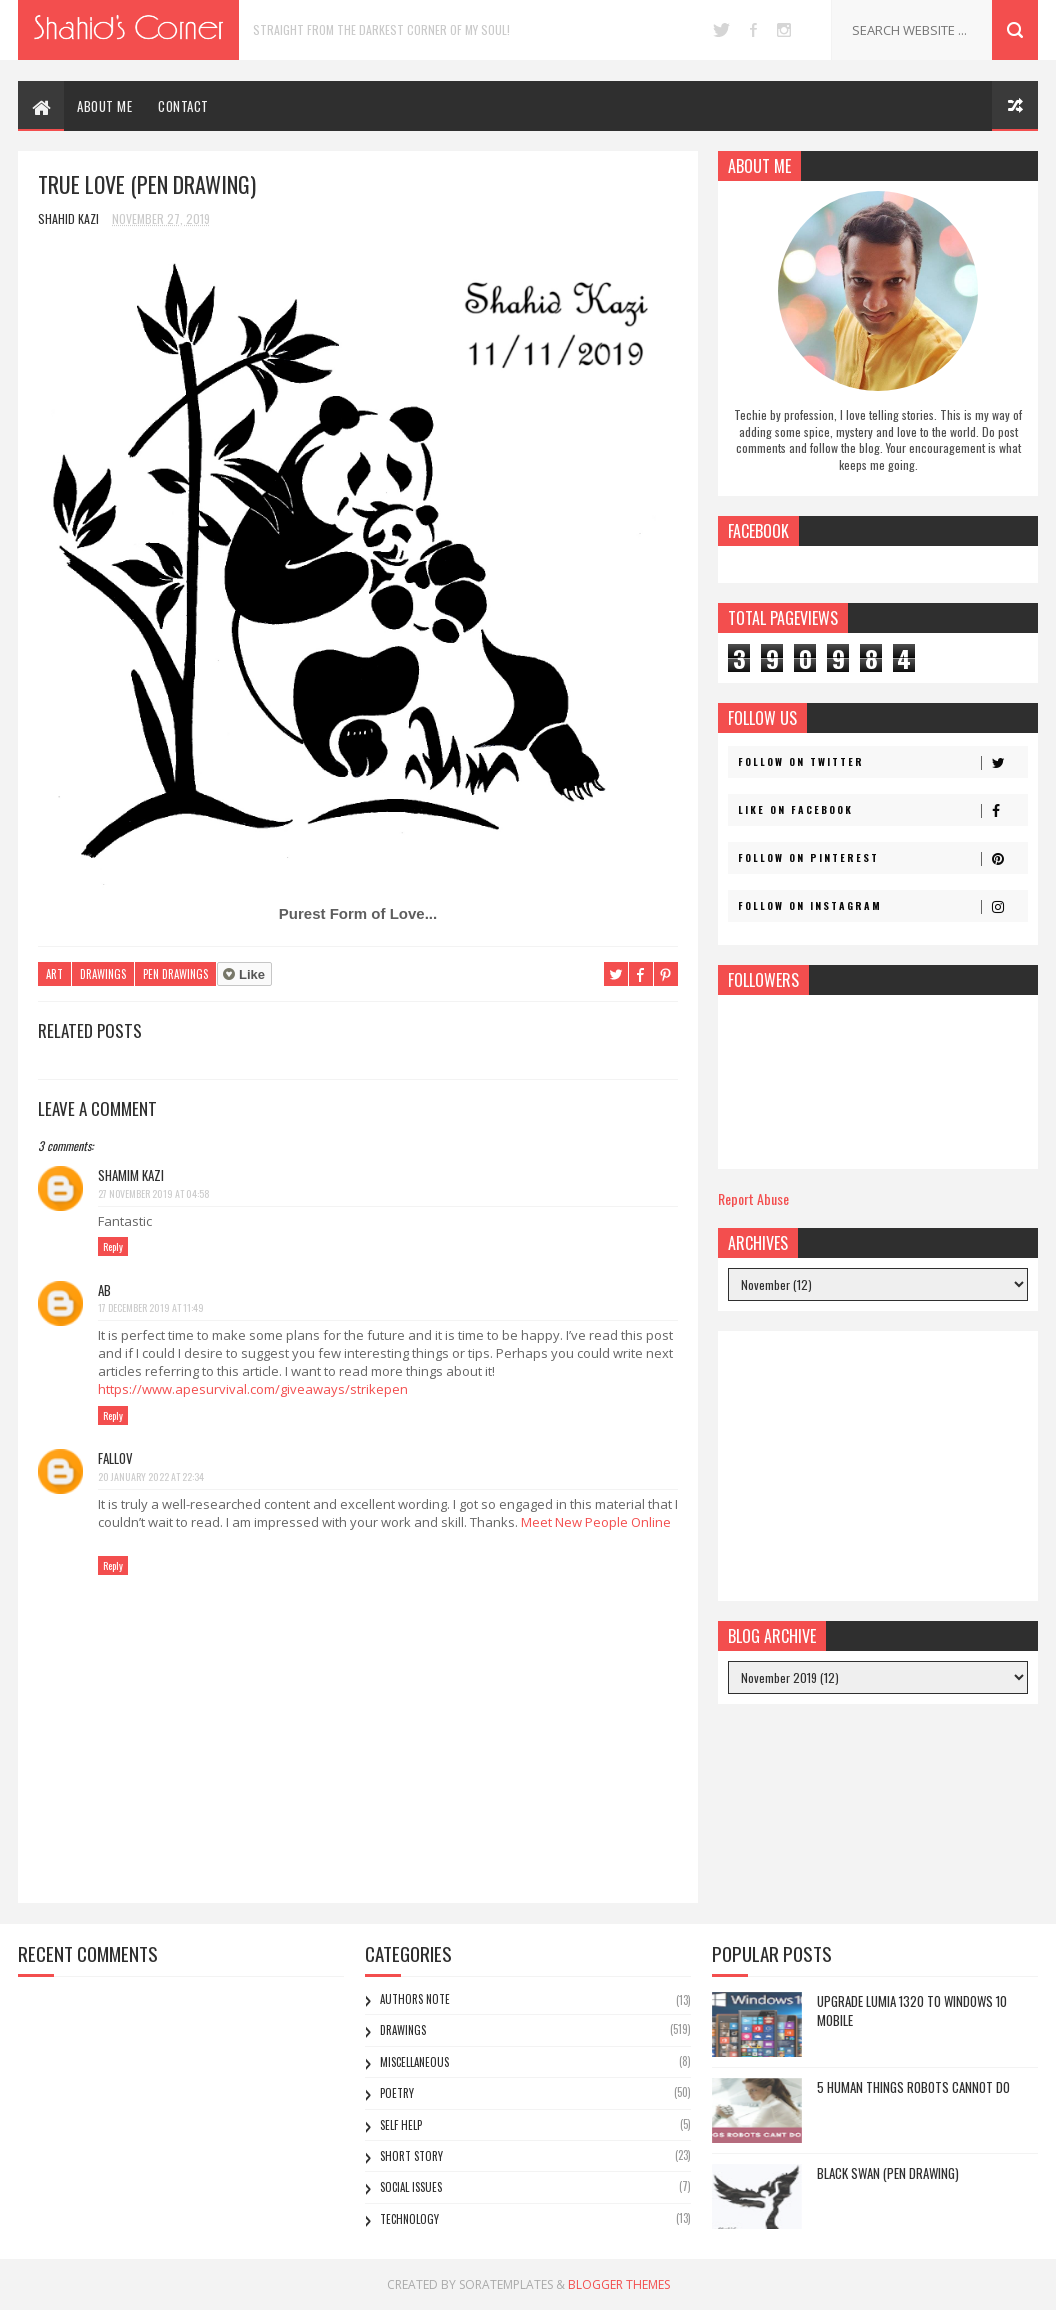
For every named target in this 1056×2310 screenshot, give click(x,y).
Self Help (401, 2125)
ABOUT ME (104, 106)
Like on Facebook (882, 810)
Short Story (411, 2156)
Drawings (103, 974)
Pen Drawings (175, 974)
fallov (115, 1458)
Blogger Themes (619, 2284)
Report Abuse (753, 1198)
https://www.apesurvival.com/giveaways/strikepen (253, 1389)
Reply (113, 1246)
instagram (784, 30)
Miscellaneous (414, 2062)
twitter (721, 30)
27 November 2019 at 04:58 (154, 1193)
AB (104, 1290)
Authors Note (415, 1999)
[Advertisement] (878, 1466)
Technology (409, 2219)
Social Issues (411, 2187)
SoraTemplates (506, 2284)
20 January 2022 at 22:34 (151, 1476)
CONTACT (183, 106)
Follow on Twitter (882, 762)
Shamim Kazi (131, 1175)
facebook (753, 30)
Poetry (397, 2093)
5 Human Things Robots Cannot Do (913, 2087)
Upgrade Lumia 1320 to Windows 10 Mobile (912, 2011)
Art (54, 974)
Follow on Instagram (882, 906)
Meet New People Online (596, 1522)
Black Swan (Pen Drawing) (888, 2173)
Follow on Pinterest (882, 858)
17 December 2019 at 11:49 (151, 1307)
